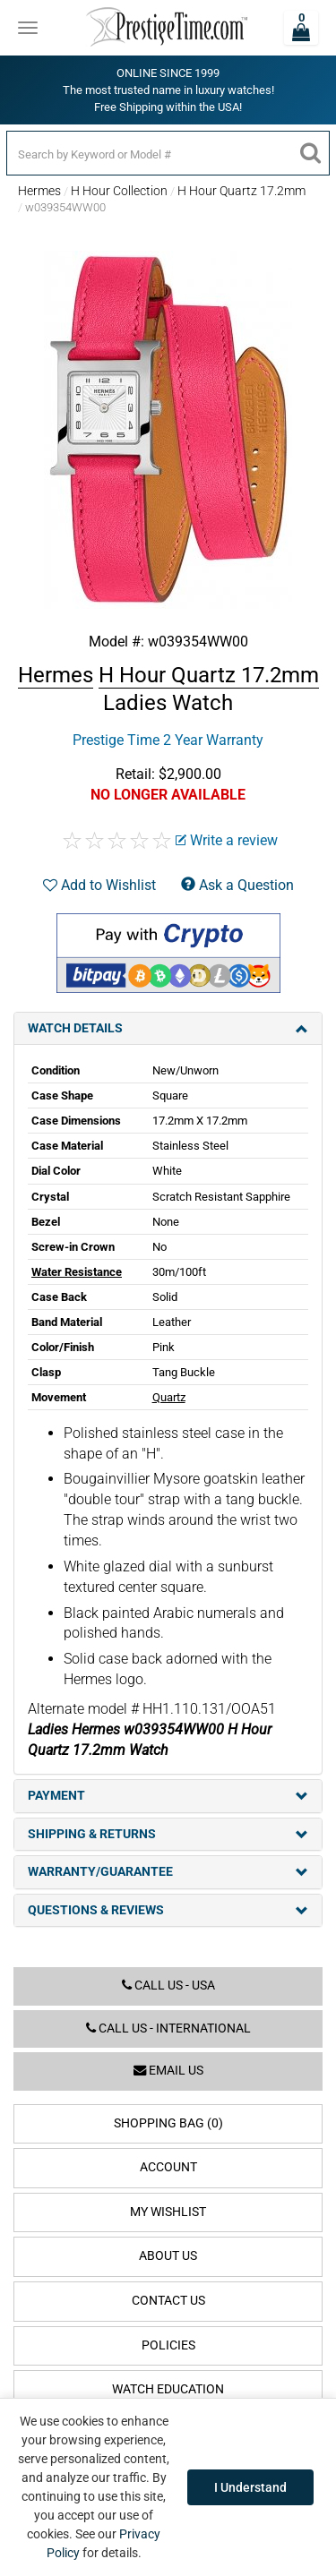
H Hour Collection (119, 191)
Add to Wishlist (99, 885)
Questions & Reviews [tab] (168, 1910)
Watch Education (168, 2389)
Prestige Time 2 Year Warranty (168, 740)
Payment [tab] (168, 1795)
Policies (168, 2345)
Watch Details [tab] (168, 1028)
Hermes (39, 191)
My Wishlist (168, 2212)
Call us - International (168, 2028)
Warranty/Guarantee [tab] (168, 1872)
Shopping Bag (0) (168, 2123)
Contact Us (168, 2300)
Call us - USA (168, 1985)
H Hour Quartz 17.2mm (241, 191)
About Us (168, 2256)
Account (168, 2167)
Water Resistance (76, 1272)
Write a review (227, 840)
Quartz (168, 1397)
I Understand (250, 2487)
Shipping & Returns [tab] (168, 1834)
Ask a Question (237, 885)
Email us (168, 2070)
